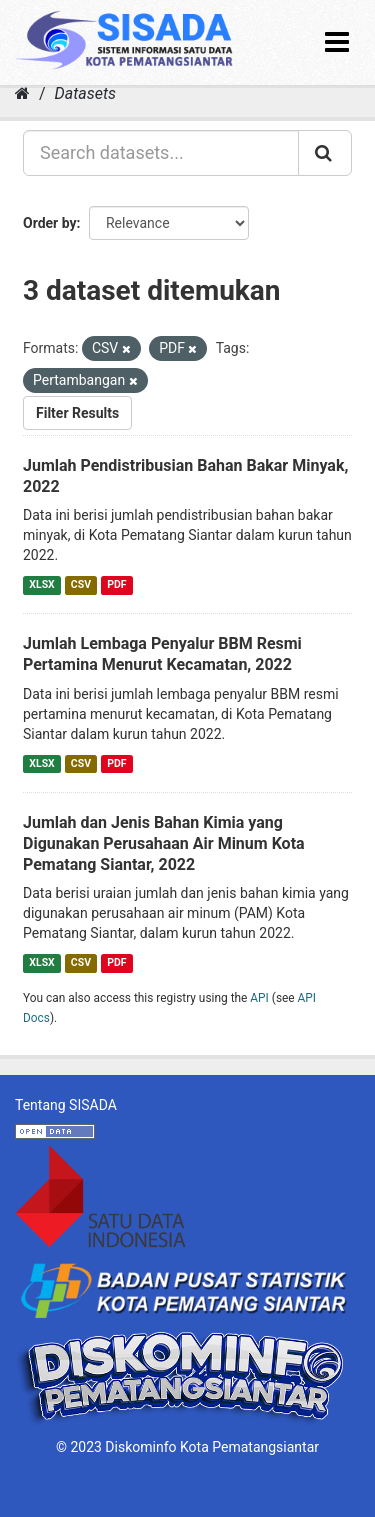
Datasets (85, 93)
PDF (116, 584)
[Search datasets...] (161, 153)
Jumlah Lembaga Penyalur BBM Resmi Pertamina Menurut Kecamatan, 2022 (162, 654)
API (259, 998)
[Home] (22, 93)
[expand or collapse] (337, 42)
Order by (50, 223)
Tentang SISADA (66, 1105)
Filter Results (77, 413)
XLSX (41, 584)
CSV (81, 584)
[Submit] (325, 153)
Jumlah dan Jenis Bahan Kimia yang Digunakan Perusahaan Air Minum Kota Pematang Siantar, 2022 (164, 843)
